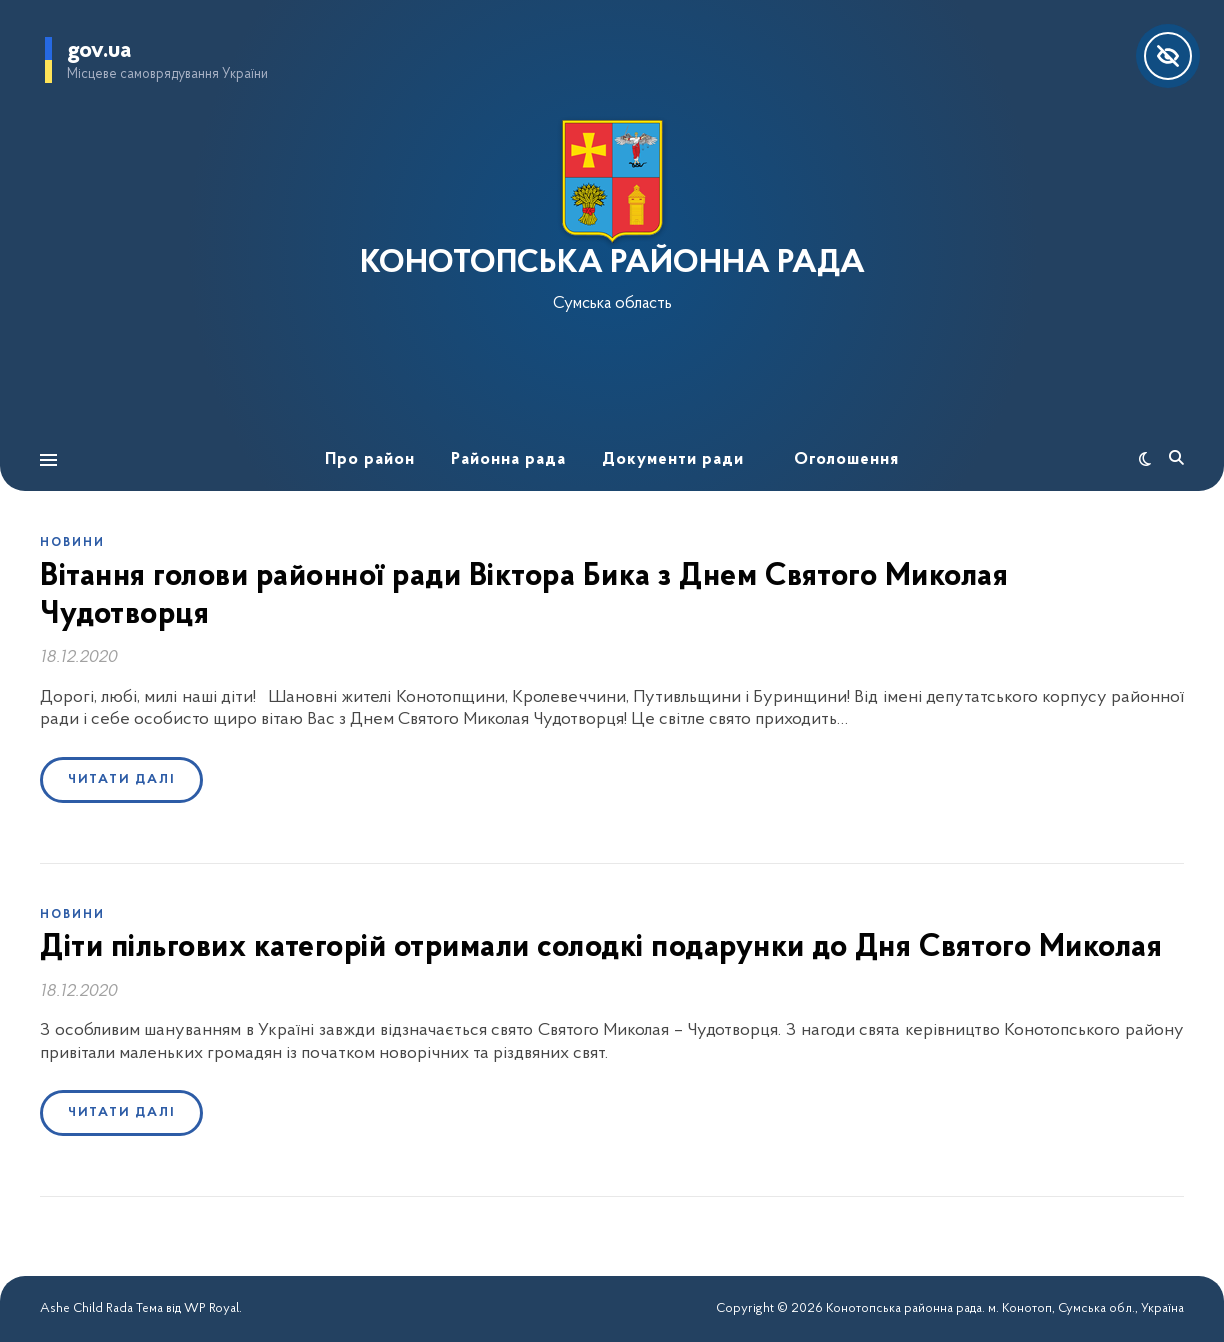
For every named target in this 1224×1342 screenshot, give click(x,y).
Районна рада (508, 459)
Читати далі (121, 779)
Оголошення (846, 459)
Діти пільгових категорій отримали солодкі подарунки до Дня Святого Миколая (601, 948)
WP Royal (211, 1308)
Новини (72, 543)
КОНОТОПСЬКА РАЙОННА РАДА (612, 264)
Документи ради (673, 459)
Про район (370, 459)
